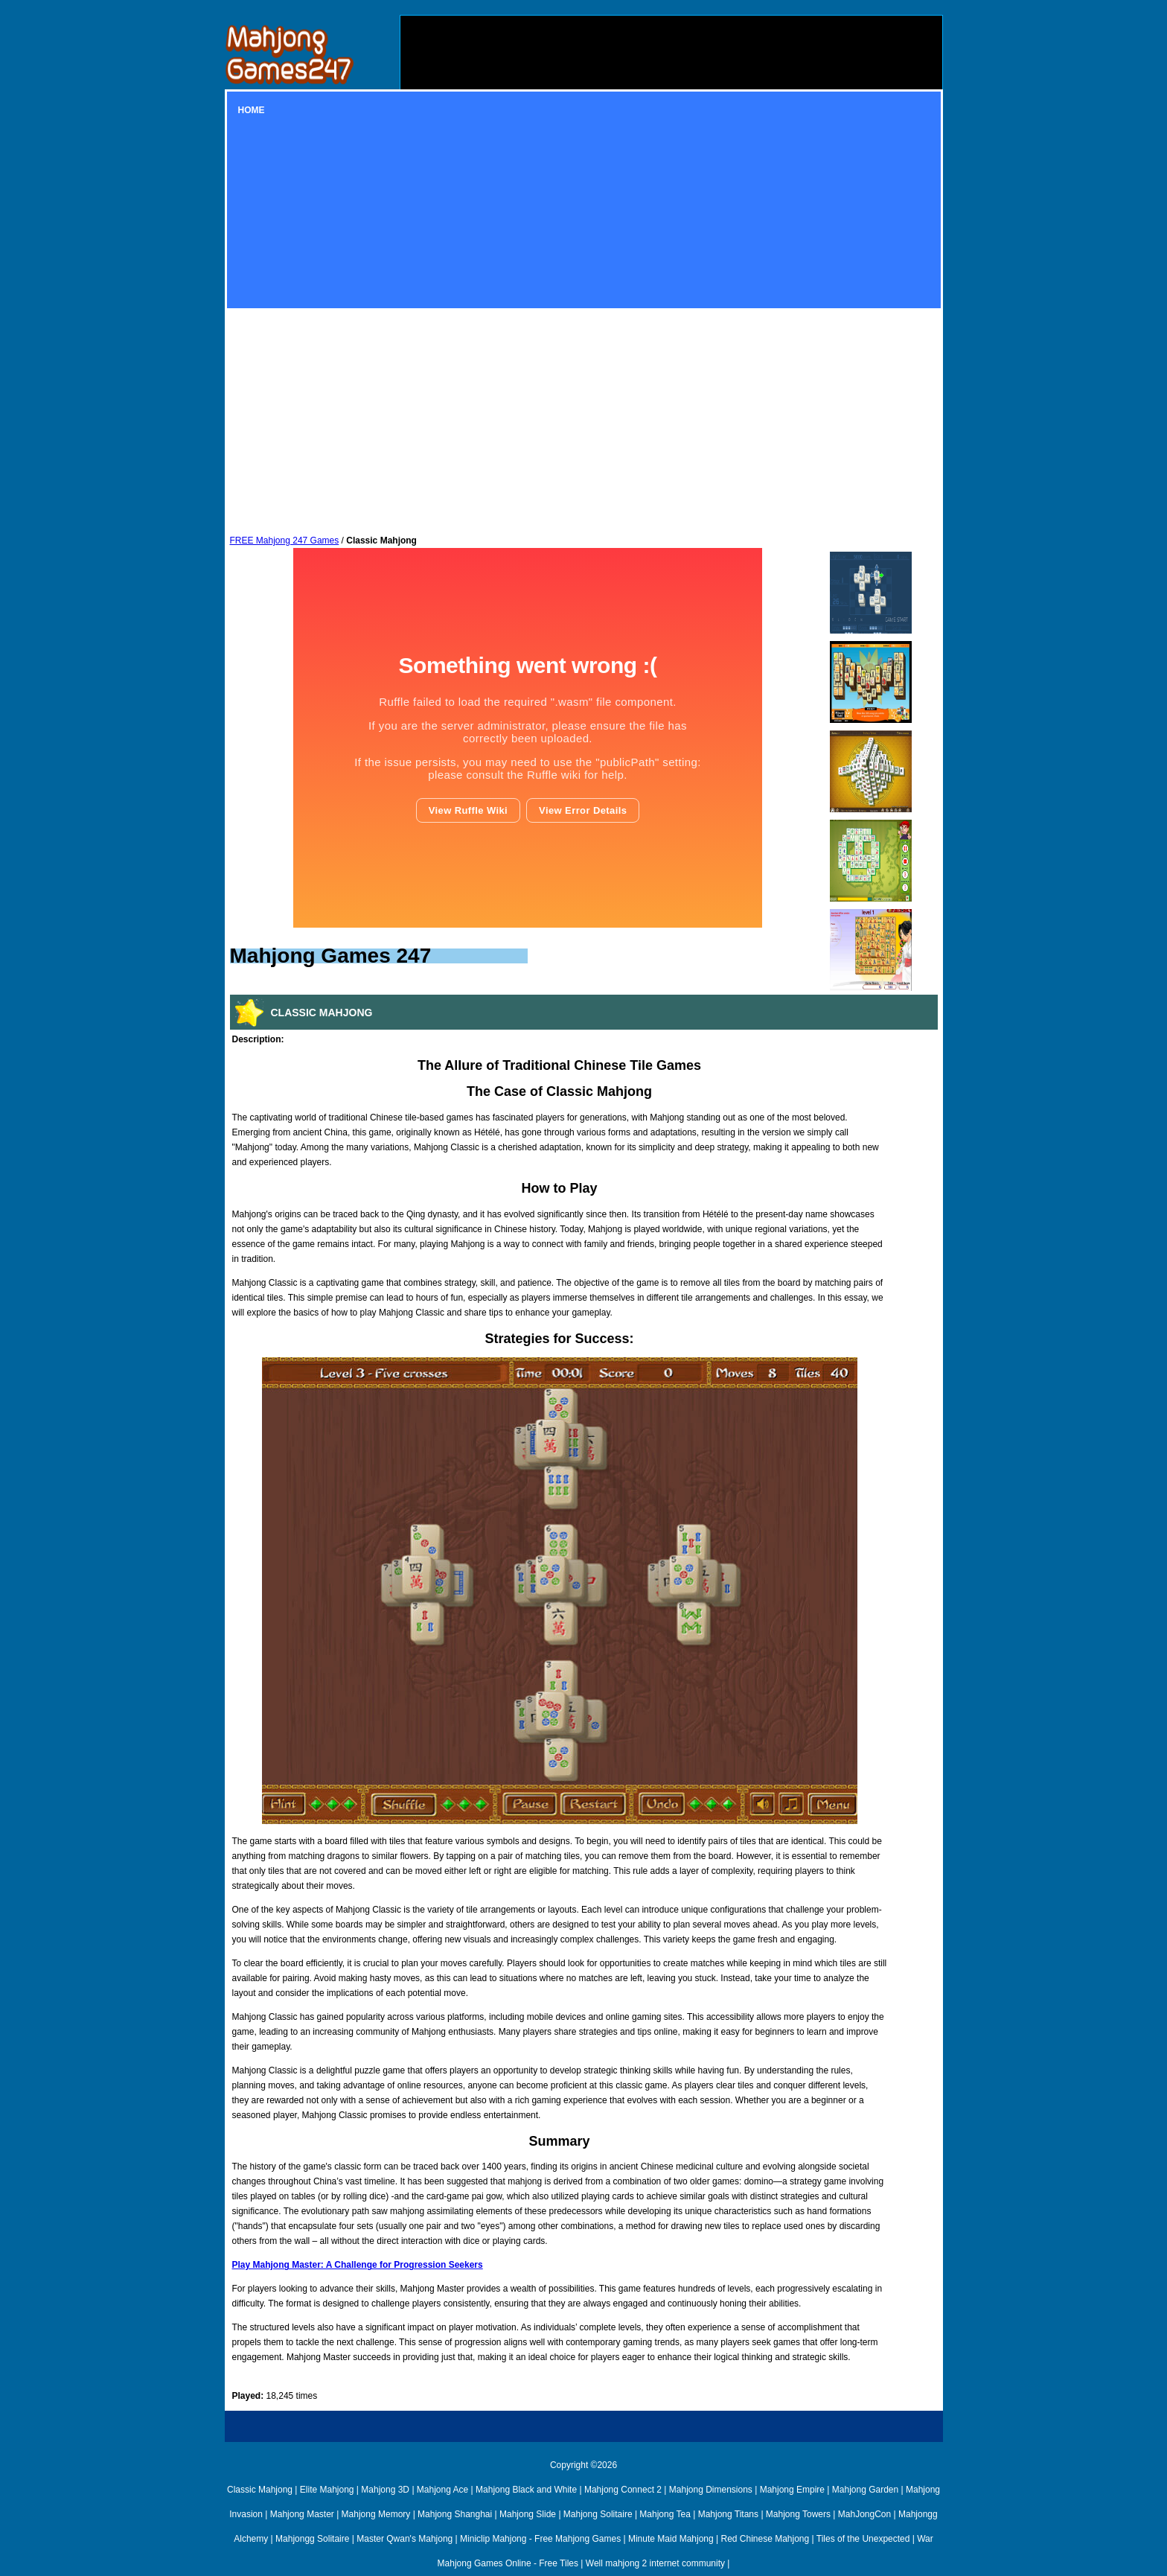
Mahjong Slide (527, 2514)
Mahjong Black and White (526, 2489)
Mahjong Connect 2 (623, 2489)
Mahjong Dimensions (710, 2489)
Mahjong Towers (798, 2514)
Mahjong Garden (865, 2489)
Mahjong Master (302, 2514)
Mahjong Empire (792, 2489)
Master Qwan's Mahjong (405, 2539)
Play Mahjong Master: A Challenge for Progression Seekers (357, 2265)
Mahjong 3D (385, 2489)
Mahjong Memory (376, 2514)
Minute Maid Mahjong (671, 2539)
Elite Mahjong (327, 2489)
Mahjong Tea (665, 2514)
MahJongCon (864, 2514)
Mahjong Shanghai (455, 2514)
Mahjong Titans (728, 2514)
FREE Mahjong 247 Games (284, 540)
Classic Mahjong (259, 2489)
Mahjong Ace (442, 2489)
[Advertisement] (671, 120)
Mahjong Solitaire (598, 2514)
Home (251, 110)
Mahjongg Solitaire (312, 2539)
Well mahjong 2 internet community (655, 2563)
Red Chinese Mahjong (764, 2539)
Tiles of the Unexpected (863, 2539)
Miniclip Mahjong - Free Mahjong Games (540, 2539)
